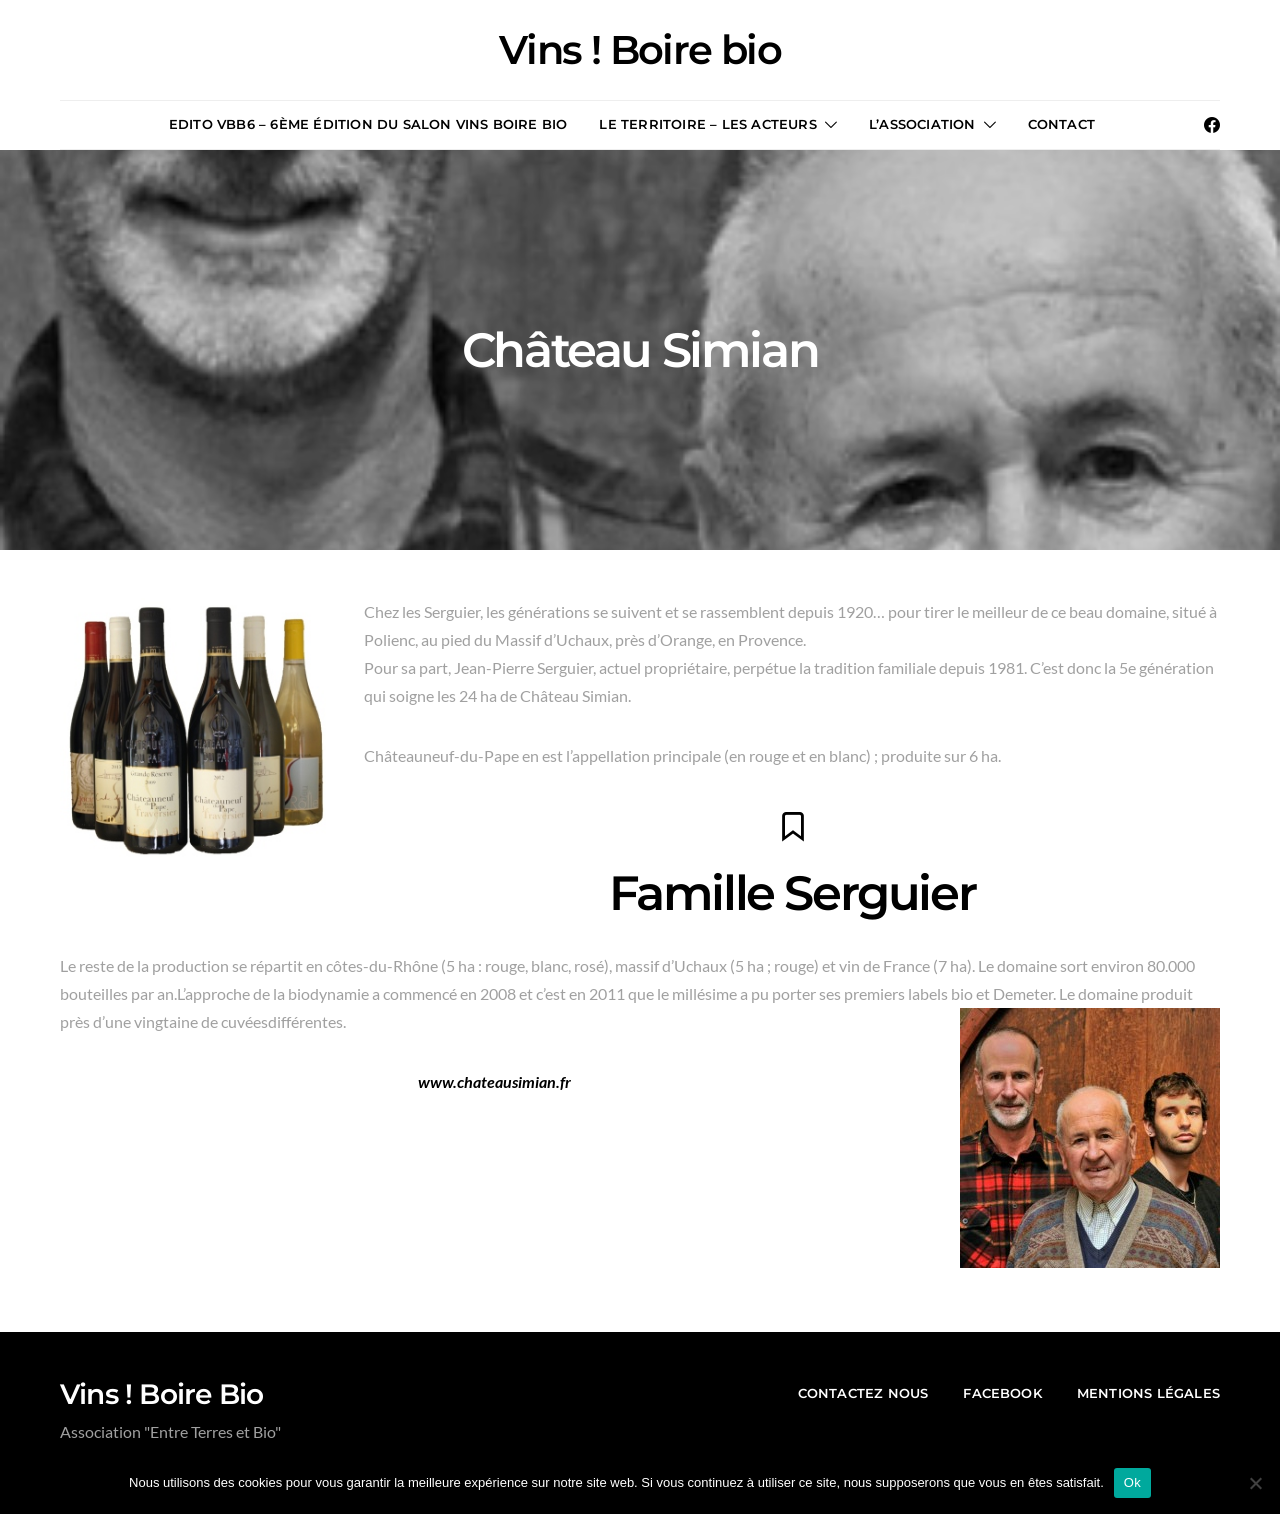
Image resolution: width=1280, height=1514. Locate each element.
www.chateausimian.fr (494, 1081)
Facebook (1002, 1393)
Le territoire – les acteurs (707, 124)
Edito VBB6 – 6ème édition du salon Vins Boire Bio (368, 124)
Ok (1132, 1482)
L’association (922, 124)
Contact (1061, 124)
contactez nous (863, 1393)
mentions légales (1148, 1393)
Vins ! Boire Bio (161, 1394)
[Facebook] (1212, 125)
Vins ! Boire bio (640, 50)
